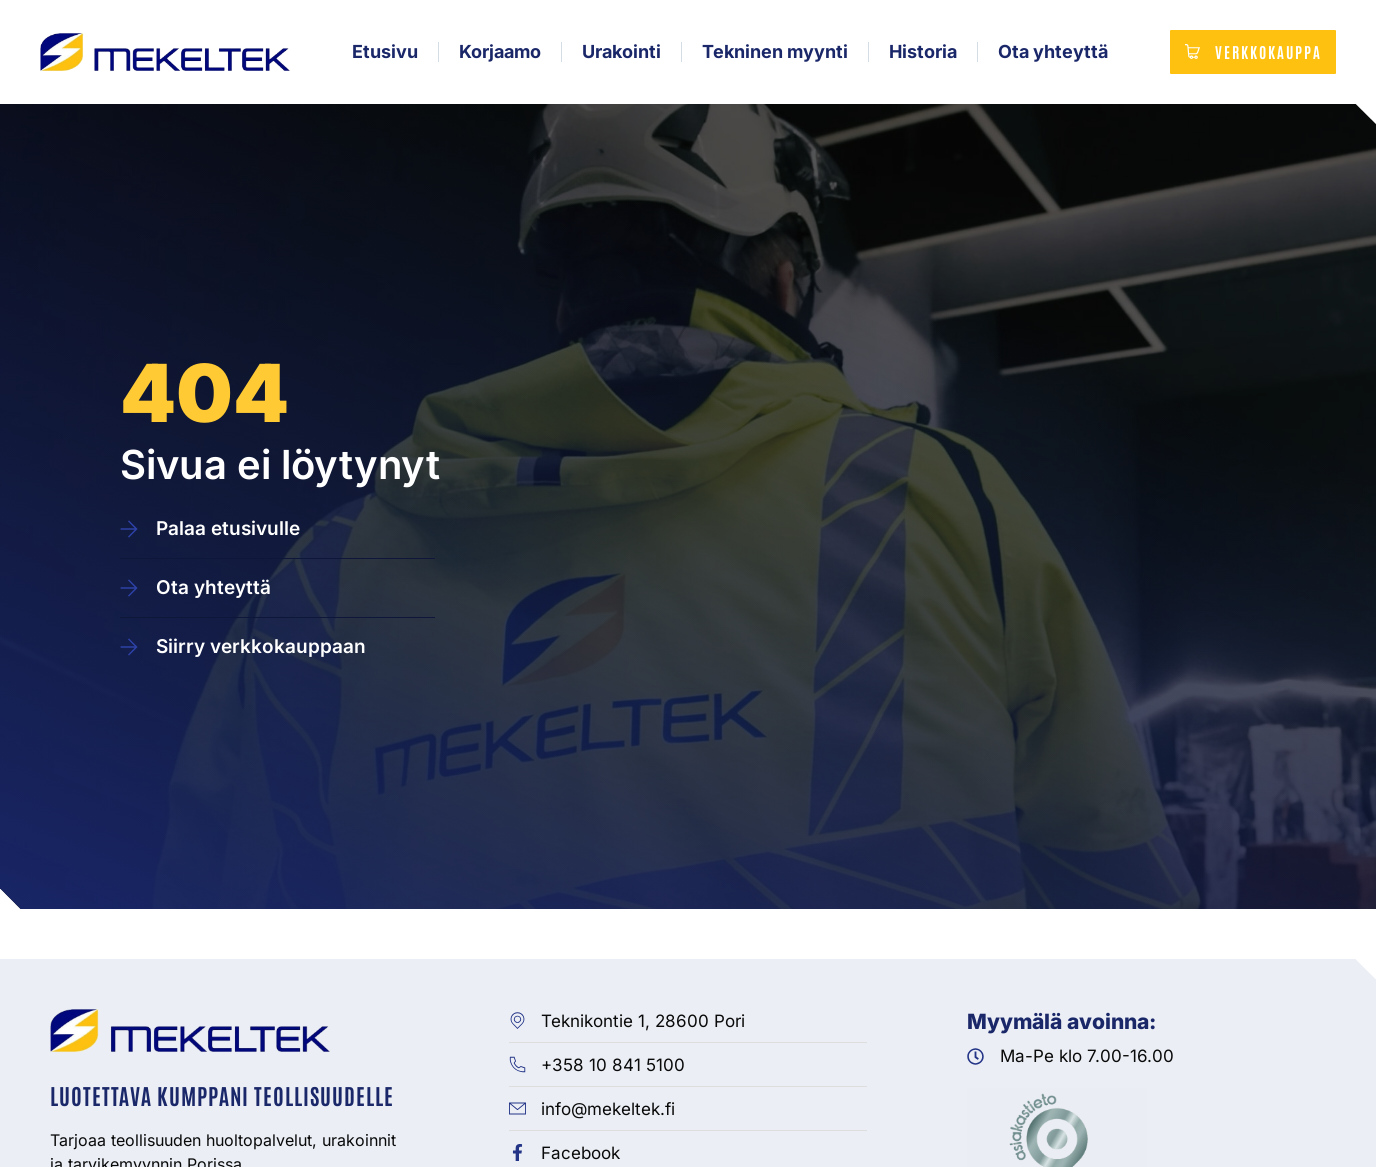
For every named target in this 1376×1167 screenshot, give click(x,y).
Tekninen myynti (773, 55)
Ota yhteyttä (1051, 55)
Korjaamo (498, 55)
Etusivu (383, 55)
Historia (921, 55)
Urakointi (619, 55)
